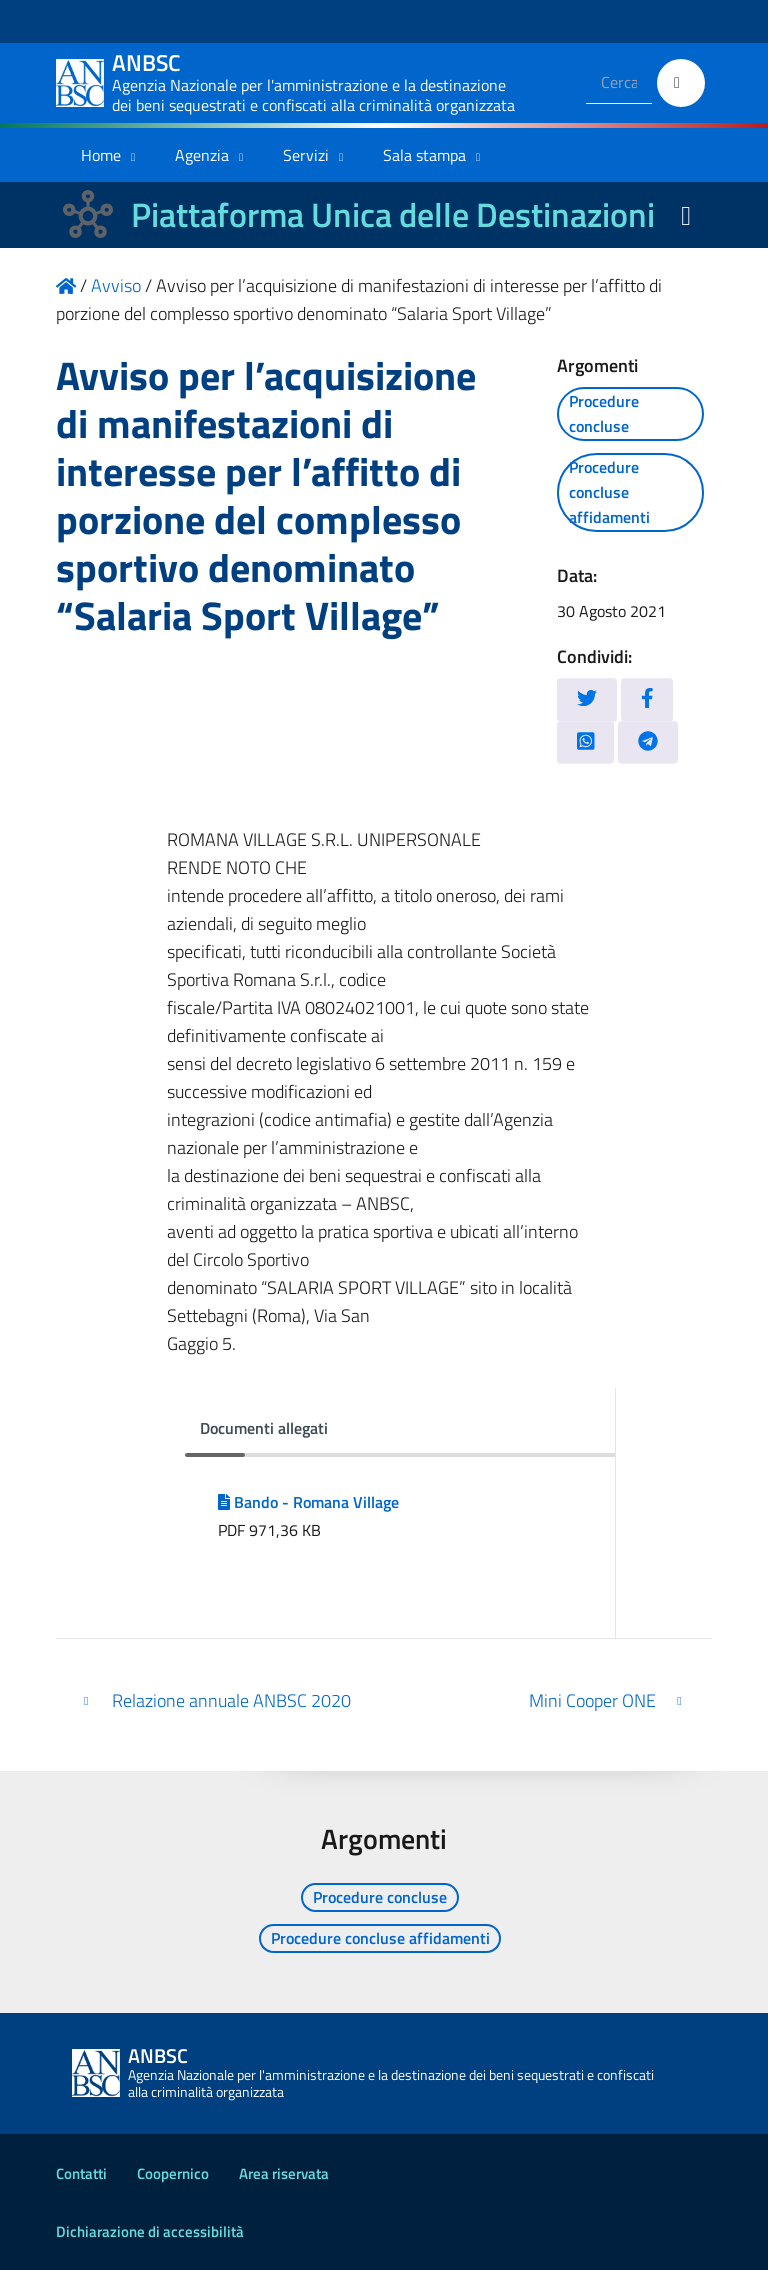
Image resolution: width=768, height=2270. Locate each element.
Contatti (81, 2173)
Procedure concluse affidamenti (609, 492)
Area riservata (284, 2173)
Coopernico (173, 2173)
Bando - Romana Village (308, 1502)
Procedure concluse (604, 413)
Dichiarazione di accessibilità (150, 2231)
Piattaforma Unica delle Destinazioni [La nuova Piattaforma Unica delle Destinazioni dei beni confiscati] (393, 214)
